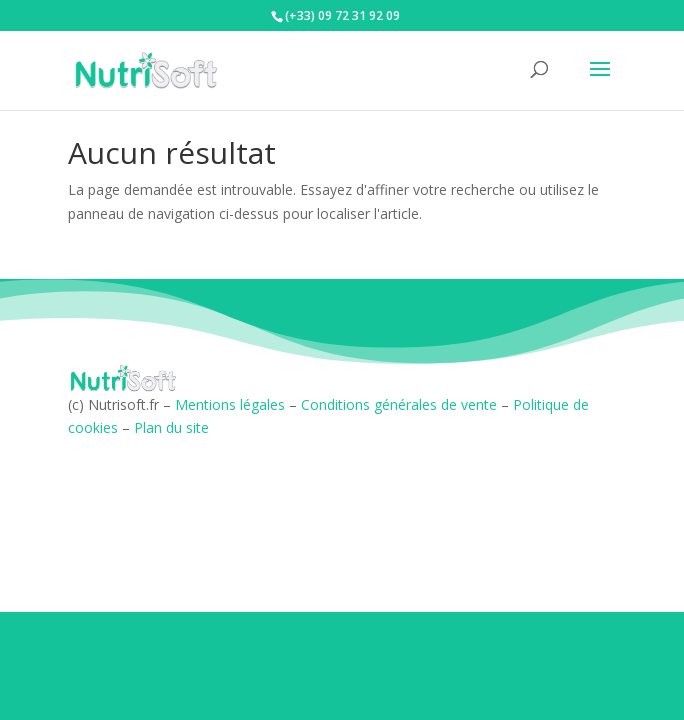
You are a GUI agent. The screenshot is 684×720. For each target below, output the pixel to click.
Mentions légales (230, 404)
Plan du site (171, 427)
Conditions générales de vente (399, 404)
